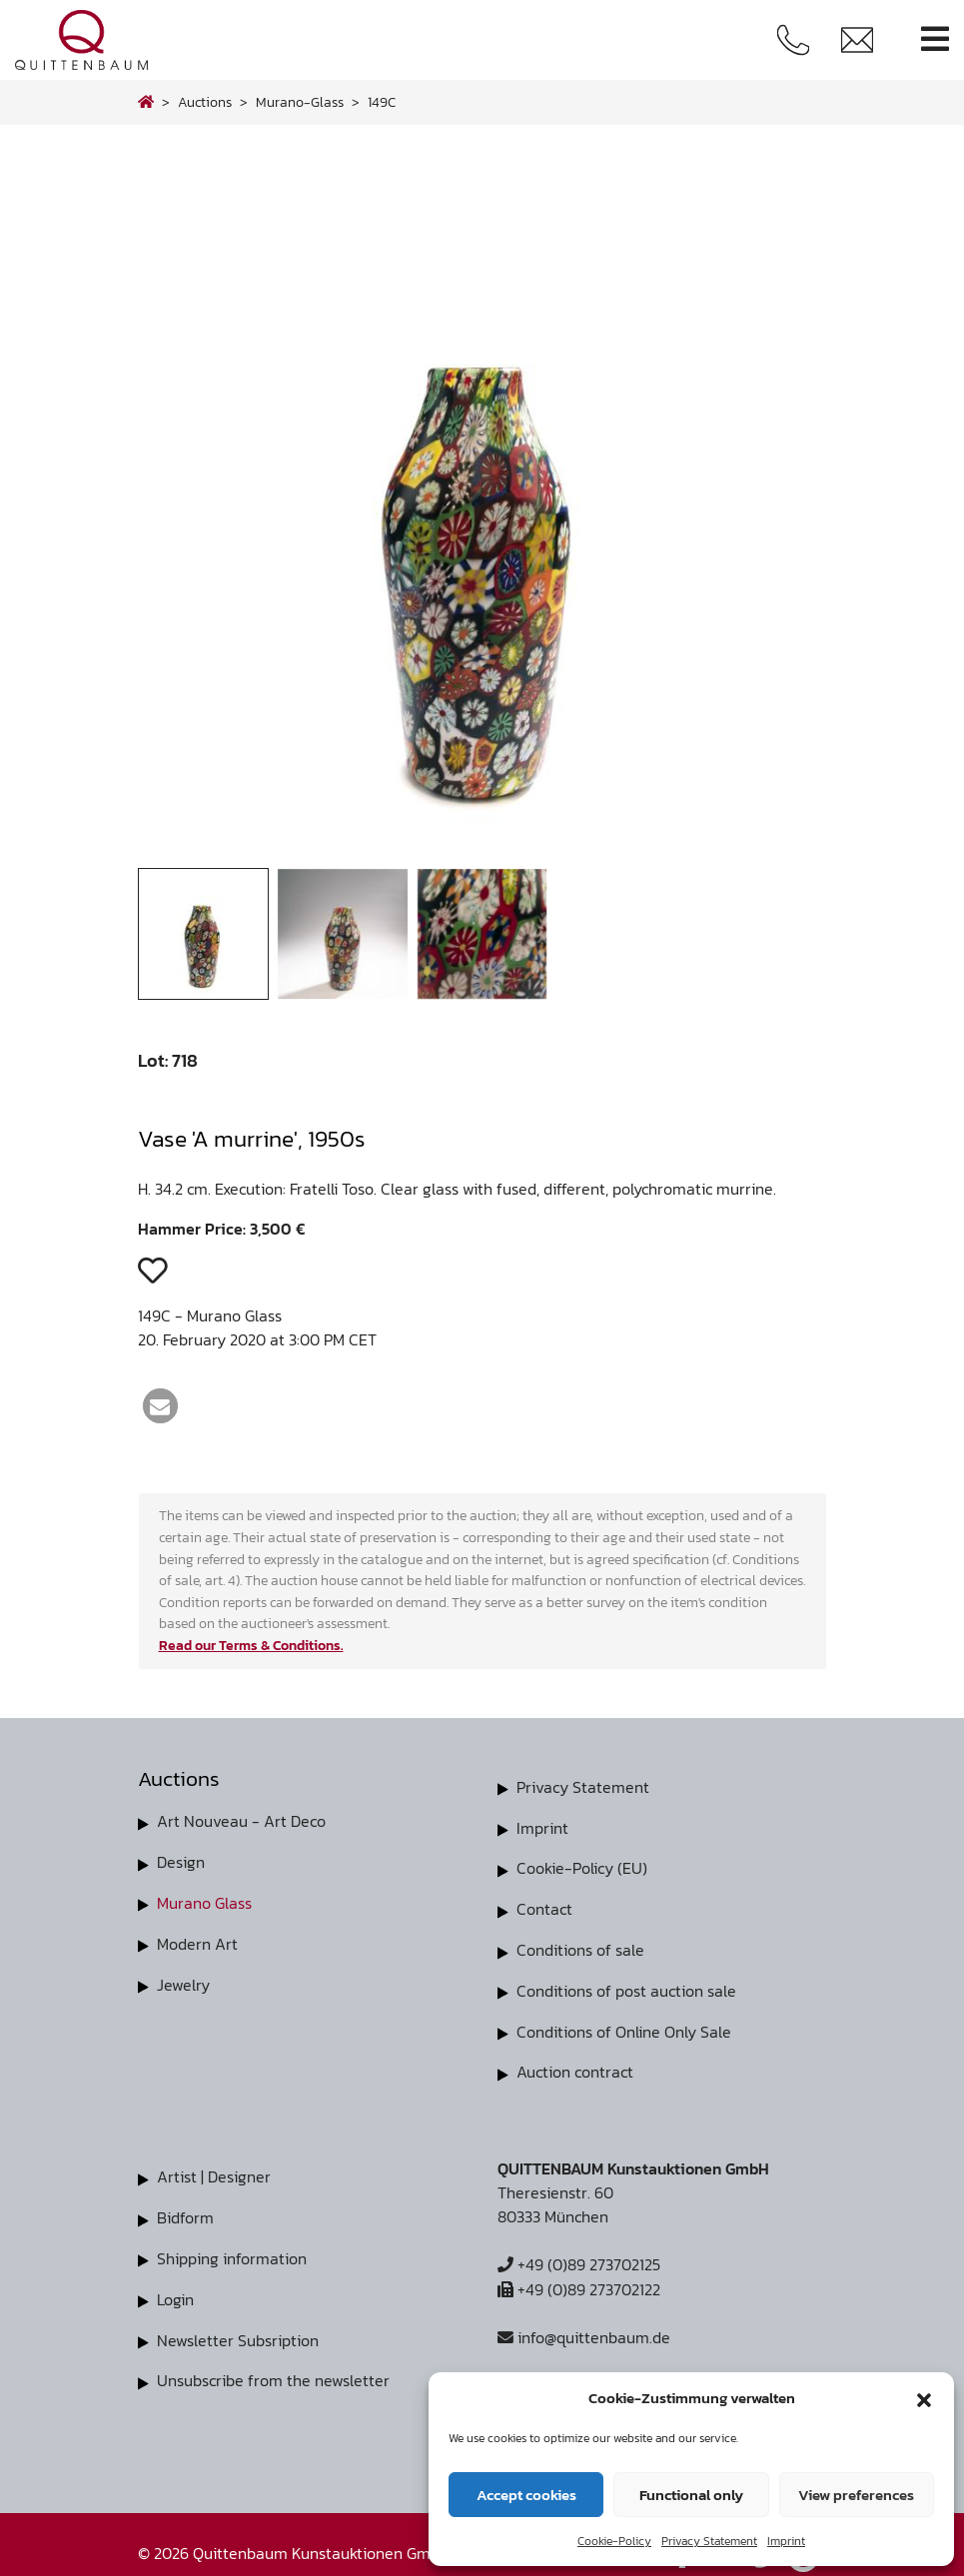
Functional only (691, 2494)
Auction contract (574, 2067)
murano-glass (300, 102)
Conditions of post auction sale (626, 1987)
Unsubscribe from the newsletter (273, 2370)
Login (175, 2290)
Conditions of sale (580, 1947)
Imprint (786, 2541)
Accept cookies (526, 2494)
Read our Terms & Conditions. (251, 1645)
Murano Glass (204, 1901)
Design (181, 1861)
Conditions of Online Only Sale (623, 2027)
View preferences (856, 2494)
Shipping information (232, 2250)
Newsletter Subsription (238, 2330)
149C (382, 102)
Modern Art (197, 1941)
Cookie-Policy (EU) (581, 1867)
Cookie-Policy (614, 2541)
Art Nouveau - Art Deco (241, 1821)
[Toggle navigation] (935, 39)
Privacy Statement (709, 2541)
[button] (924, 2398)
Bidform (185, 2210)
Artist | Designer (214, 2170)
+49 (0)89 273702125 (578, 2258)
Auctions (205, 102)
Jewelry (183, 1981)
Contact (544, 1907)
